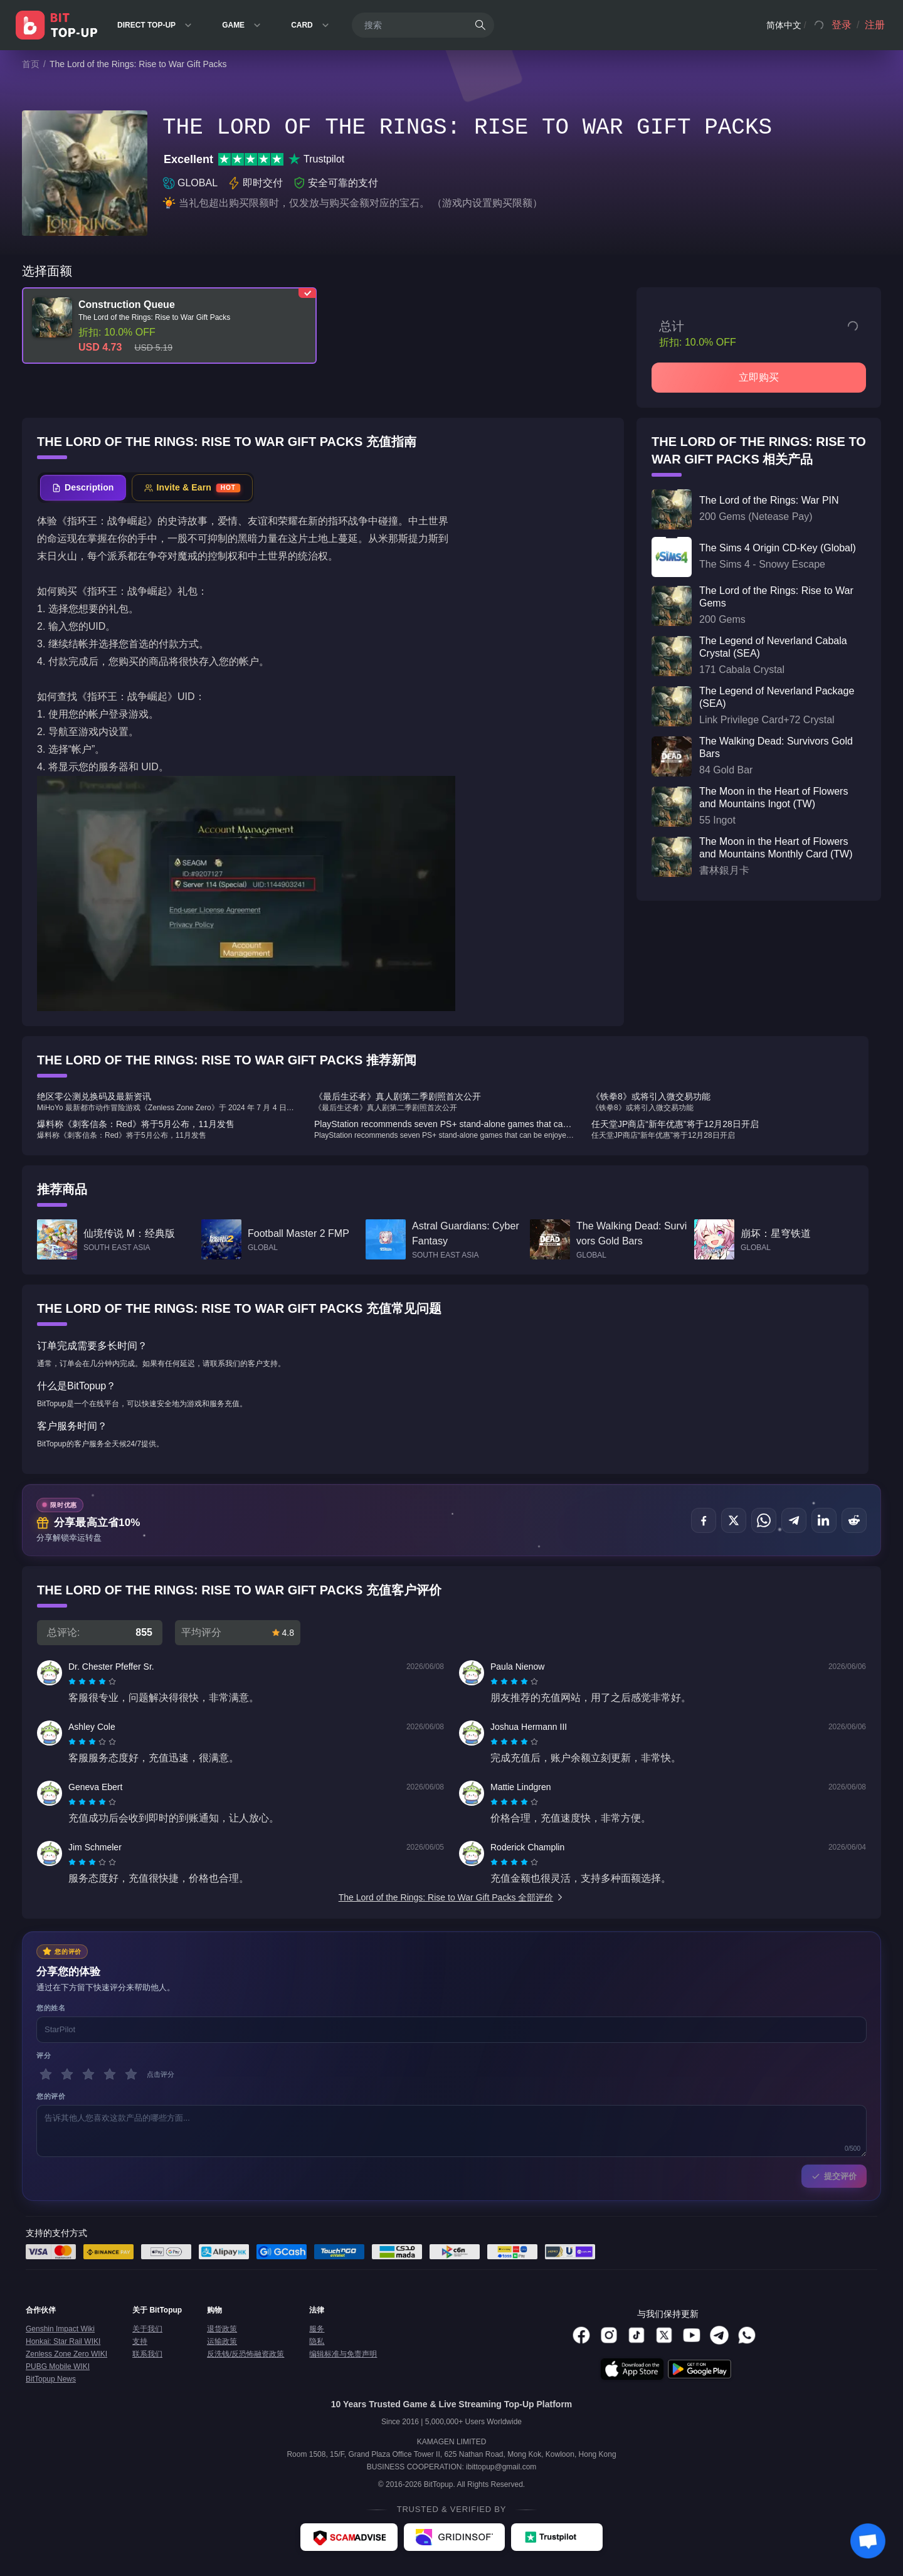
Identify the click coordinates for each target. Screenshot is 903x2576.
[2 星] (67, 2074)
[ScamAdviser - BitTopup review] (349, 2537)
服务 (316, 2328)
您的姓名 (50, 2008)
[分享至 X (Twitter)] (733, 1520)
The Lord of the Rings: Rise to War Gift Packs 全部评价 (452, 1897)
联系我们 (147, 2354)
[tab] (83, 488)
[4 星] (109, 2074)
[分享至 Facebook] (703, 1520)
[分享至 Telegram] (793, 1520)
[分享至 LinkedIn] (824, 1520)
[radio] (73, 1681)
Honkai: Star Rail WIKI (63, 2341)
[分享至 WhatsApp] (763, 1520)
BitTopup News (51, 2379)
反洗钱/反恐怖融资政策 (245, 2354)
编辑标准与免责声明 (343, 2354)
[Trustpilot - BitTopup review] (557, 2537)
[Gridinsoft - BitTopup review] (454, 2537)
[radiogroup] (92, 1681)
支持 (139, 2341)
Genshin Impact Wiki (60, 2328)
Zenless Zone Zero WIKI (66, 2354)
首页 (31, 64)
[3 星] (88, 2074)
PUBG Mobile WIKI (58, 2366)
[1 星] (45, 2074)
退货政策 (222, 2328)
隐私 (316, 2341)
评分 (43, 2055)
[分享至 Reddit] (854, 1520)
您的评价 (50, 2096)
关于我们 (147, 2328)
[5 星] (131, 2074)
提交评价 (834, 2176)
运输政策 (222, 2341)
